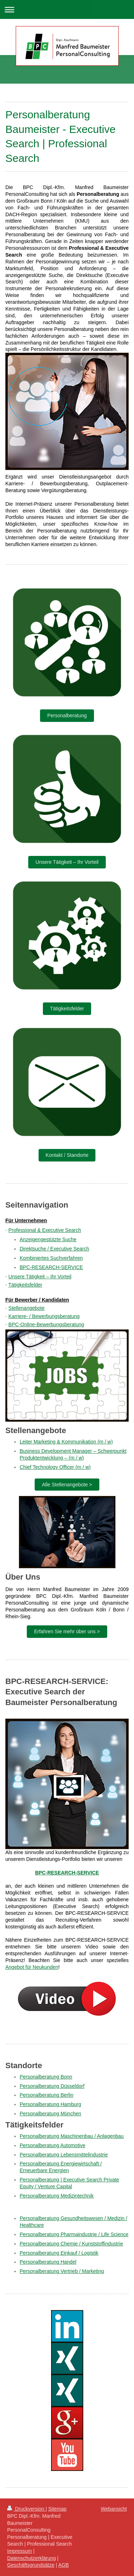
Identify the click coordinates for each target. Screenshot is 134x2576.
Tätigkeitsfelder (67, 1008)
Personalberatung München (50, 2113)
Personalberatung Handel (48, 2262)
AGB (63, 2565)
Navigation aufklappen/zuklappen (67, 9)
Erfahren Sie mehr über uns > (67, 1631)
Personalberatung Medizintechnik (57, 2196)
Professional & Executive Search (45, 1230)
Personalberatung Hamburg (50, 2104)
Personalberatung (67, 715)
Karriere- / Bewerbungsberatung (44, 1316)
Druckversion (26, 2509)
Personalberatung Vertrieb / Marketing (62, 2271)
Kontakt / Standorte (67, 1155)
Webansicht (114, 2509)
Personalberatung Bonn (46, 2077)
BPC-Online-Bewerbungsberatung (46, 1324)
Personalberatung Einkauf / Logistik (59, 2253)
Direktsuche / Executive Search (54, 1249)
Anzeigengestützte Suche (48, 1239)
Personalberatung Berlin (46, 2095)
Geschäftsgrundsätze (30, 2565)
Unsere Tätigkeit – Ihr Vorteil (66, 862)
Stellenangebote (27, 1308)
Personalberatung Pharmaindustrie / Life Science (74, 2234)
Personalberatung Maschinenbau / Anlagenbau (72, 2136)
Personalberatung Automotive (52, 2145)
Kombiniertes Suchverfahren (51, 1258)
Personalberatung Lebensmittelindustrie (64, 2155)
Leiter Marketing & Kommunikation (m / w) (66, 1442)
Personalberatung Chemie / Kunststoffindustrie (71, 2243)
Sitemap (57, 2509)
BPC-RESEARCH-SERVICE (51, 1267)
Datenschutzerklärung (31, 2558)
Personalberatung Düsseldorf (52, 2086)
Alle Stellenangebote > (67, 1484)
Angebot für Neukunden (31, 1967)
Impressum (19, 2551)
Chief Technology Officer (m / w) (55, 1467)
